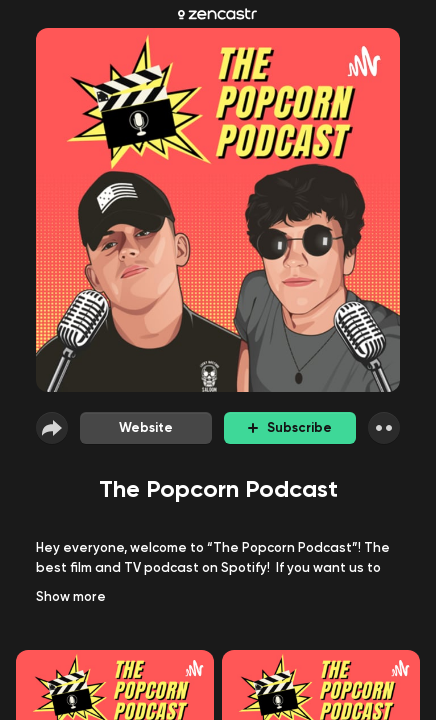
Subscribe (290, 427)
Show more (71, 596)
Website (146, 427)
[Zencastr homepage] (217, 14)
